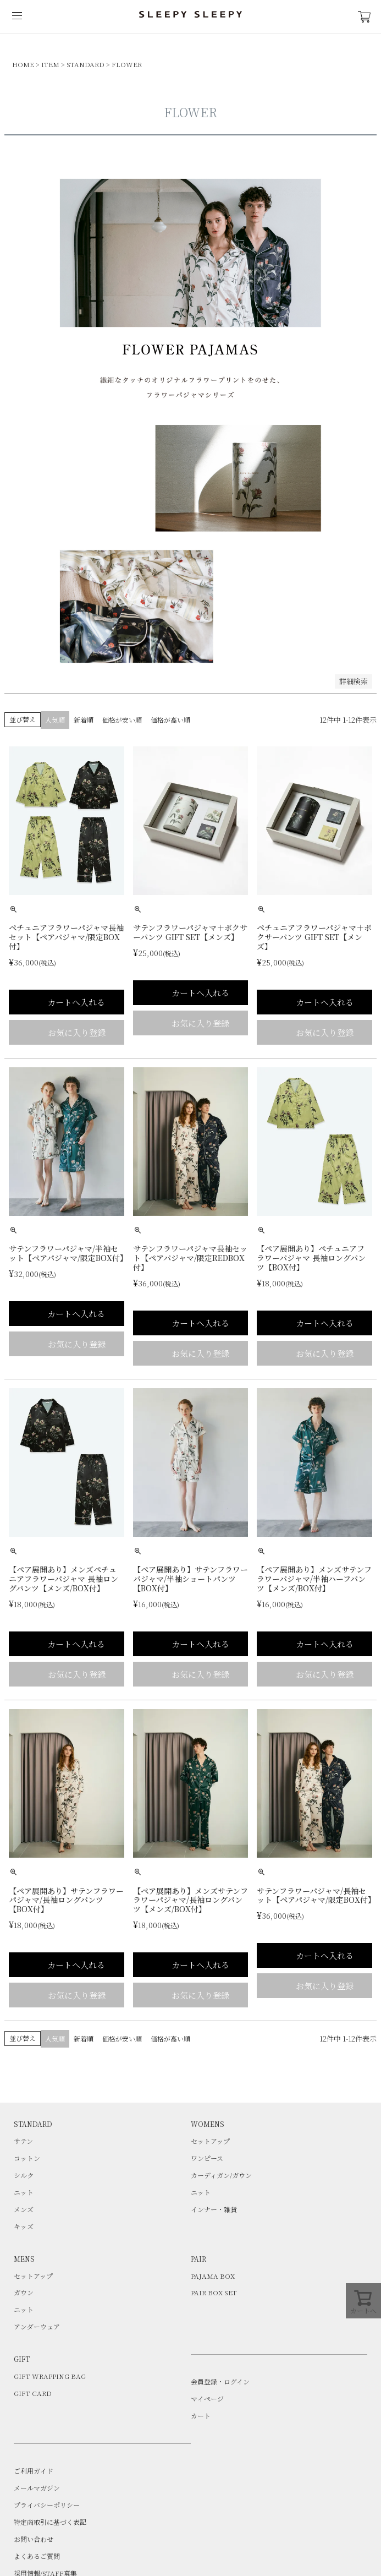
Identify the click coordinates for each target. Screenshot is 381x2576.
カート (201, 2415)
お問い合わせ (33, 2539)
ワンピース (207, 2158)
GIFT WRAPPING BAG (50, 2376)
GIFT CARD (33, 2393)
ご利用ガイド (33, 2470)
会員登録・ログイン (220, 2381)
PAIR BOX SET (214, 2292)
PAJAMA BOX (213, 2275)
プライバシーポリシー (47, 2504)
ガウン (24, 2292)
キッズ (24, 2226)
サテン (23, 2141)
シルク (24, 2175)
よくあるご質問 (37, 2556)
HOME (23, 64)
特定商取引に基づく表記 (50, 2521)
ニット (24, 2192)
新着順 (83, 719)
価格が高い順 (170, 719)
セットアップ (210, 2141)
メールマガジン (37, 2487)
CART (364, 17)
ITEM (50, 64)
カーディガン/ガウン (221, 2175)
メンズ (24, 2209)
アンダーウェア (37, 2326)
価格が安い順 (122, 719)
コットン (27, 2158)
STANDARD (85, 64)
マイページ (207, 2398)
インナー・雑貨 (214, 2209)
